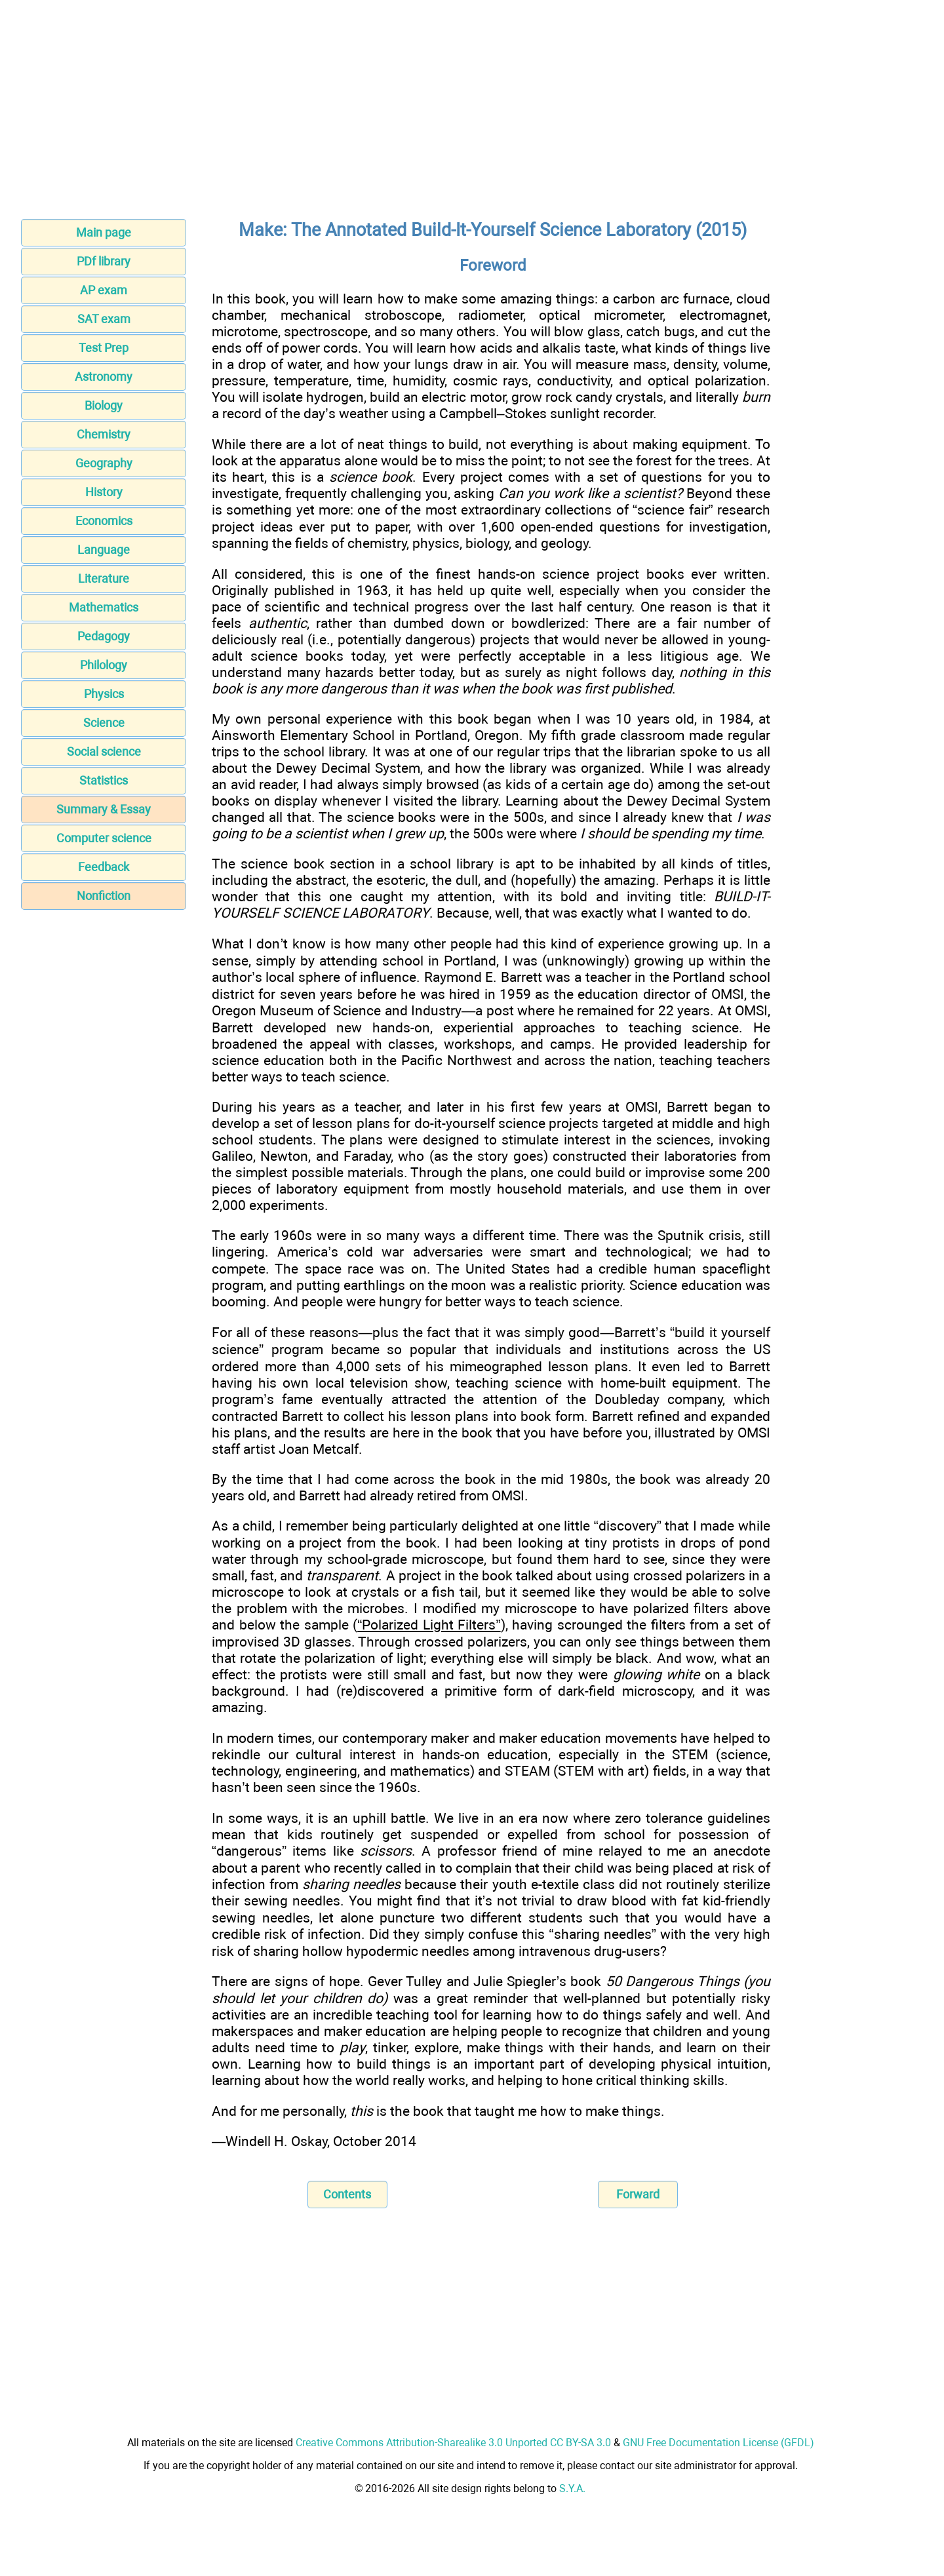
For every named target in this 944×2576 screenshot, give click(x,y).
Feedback (103, 867)
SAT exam (103, 319)
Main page (103, 232)
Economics (103, 521)
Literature (103, 578)
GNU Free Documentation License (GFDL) (718, 2442)
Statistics (103, 780)
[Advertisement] (472, 113)
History (104, 492)
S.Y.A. (572, 2488)
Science (104, 723)
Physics (104, 694)
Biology (104, 405)
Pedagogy (103, 636)
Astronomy (103, 376)
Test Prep (103, 348)
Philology (103, 665)
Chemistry (103, 434)
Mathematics (103, 607)
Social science (104, 751)
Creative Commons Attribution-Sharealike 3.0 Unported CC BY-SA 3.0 (453, 2442)
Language (103, 549)
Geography (103, 463)
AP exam (103, 290)
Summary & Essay (103, 809)
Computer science (103, 838)
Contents (347, 2194)
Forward (637, 2194)
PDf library (103, 261)
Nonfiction (103, 896)
